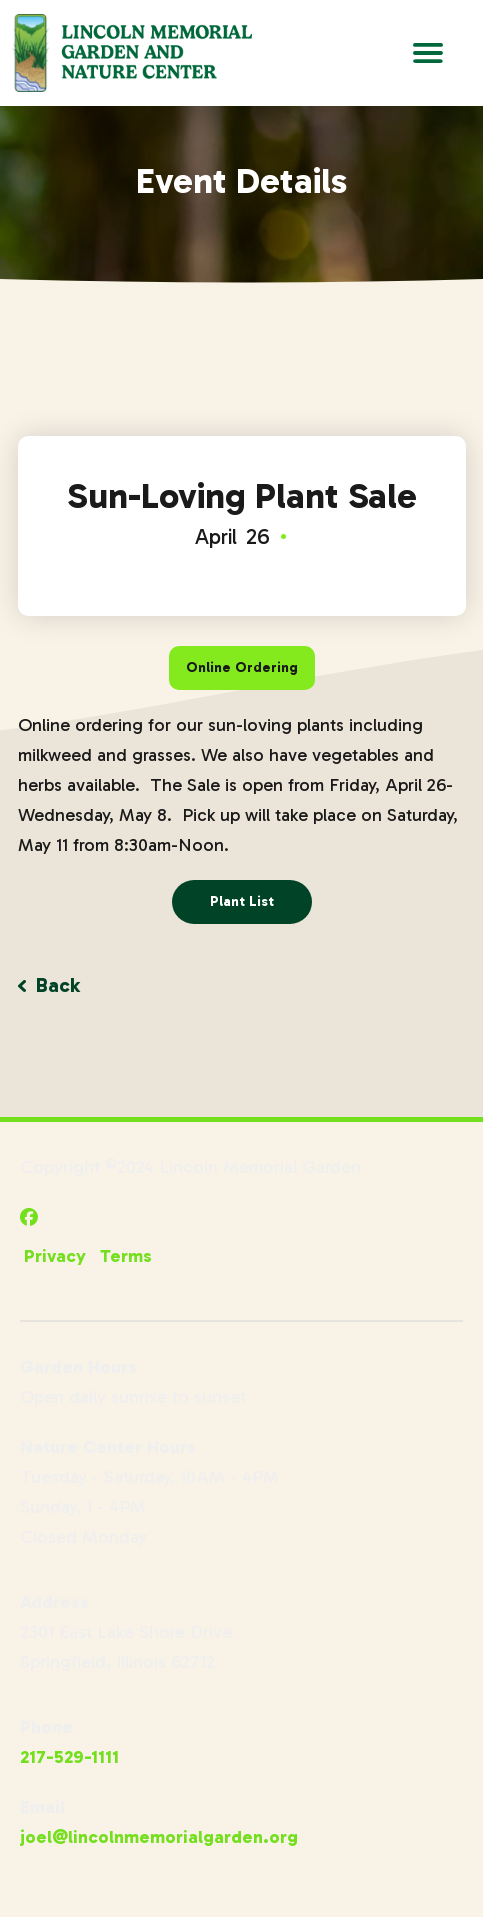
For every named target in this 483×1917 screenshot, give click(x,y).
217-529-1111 (69, 1757)
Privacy (55, 1256)
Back (49, 985)
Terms (126, 1256)
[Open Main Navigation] (428, 53)
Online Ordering (242, 667)
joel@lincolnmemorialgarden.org (159, 1837)
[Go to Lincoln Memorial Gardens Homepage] (132, 53)
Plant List (242, 901)
